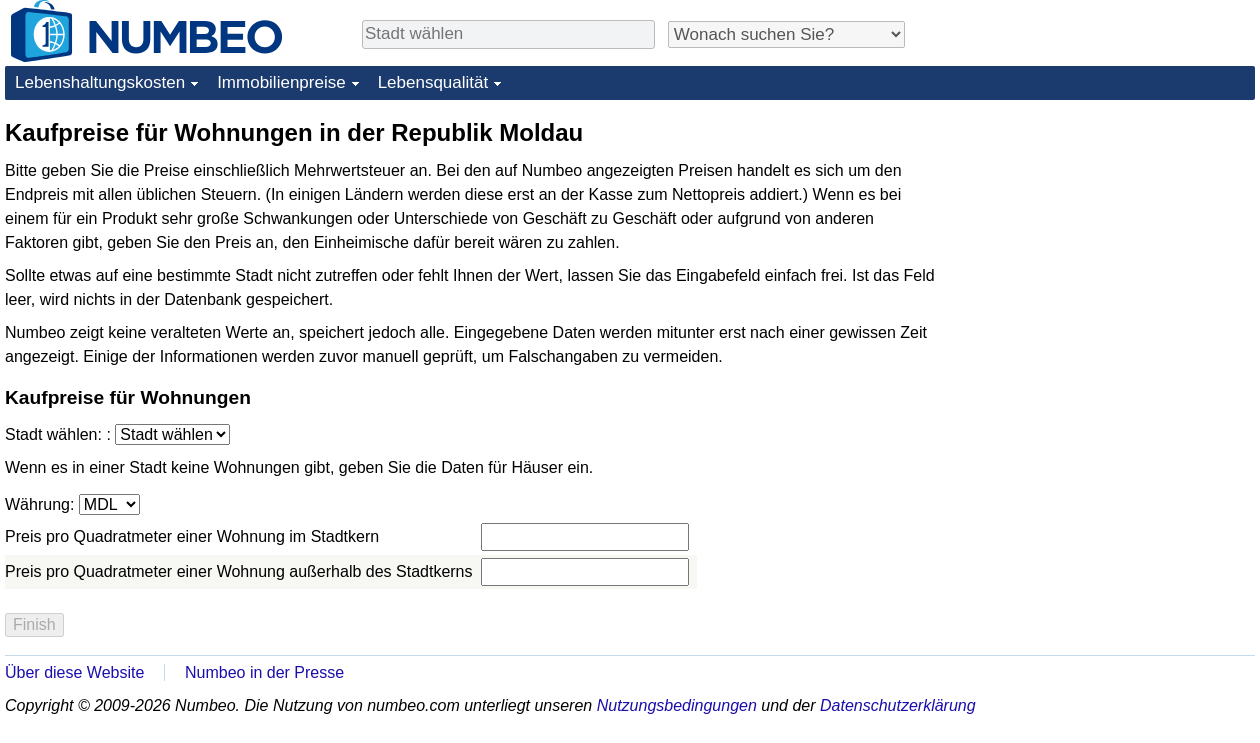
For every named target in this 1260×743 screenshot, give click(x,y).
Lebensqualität (433, 82)
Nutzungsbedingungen (677, 705)
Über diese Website (74, 672)
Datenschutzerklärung (898, 705)
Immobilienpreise (281, 82)
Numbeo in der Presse (264, 672)
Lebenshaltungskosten (100, 82)
